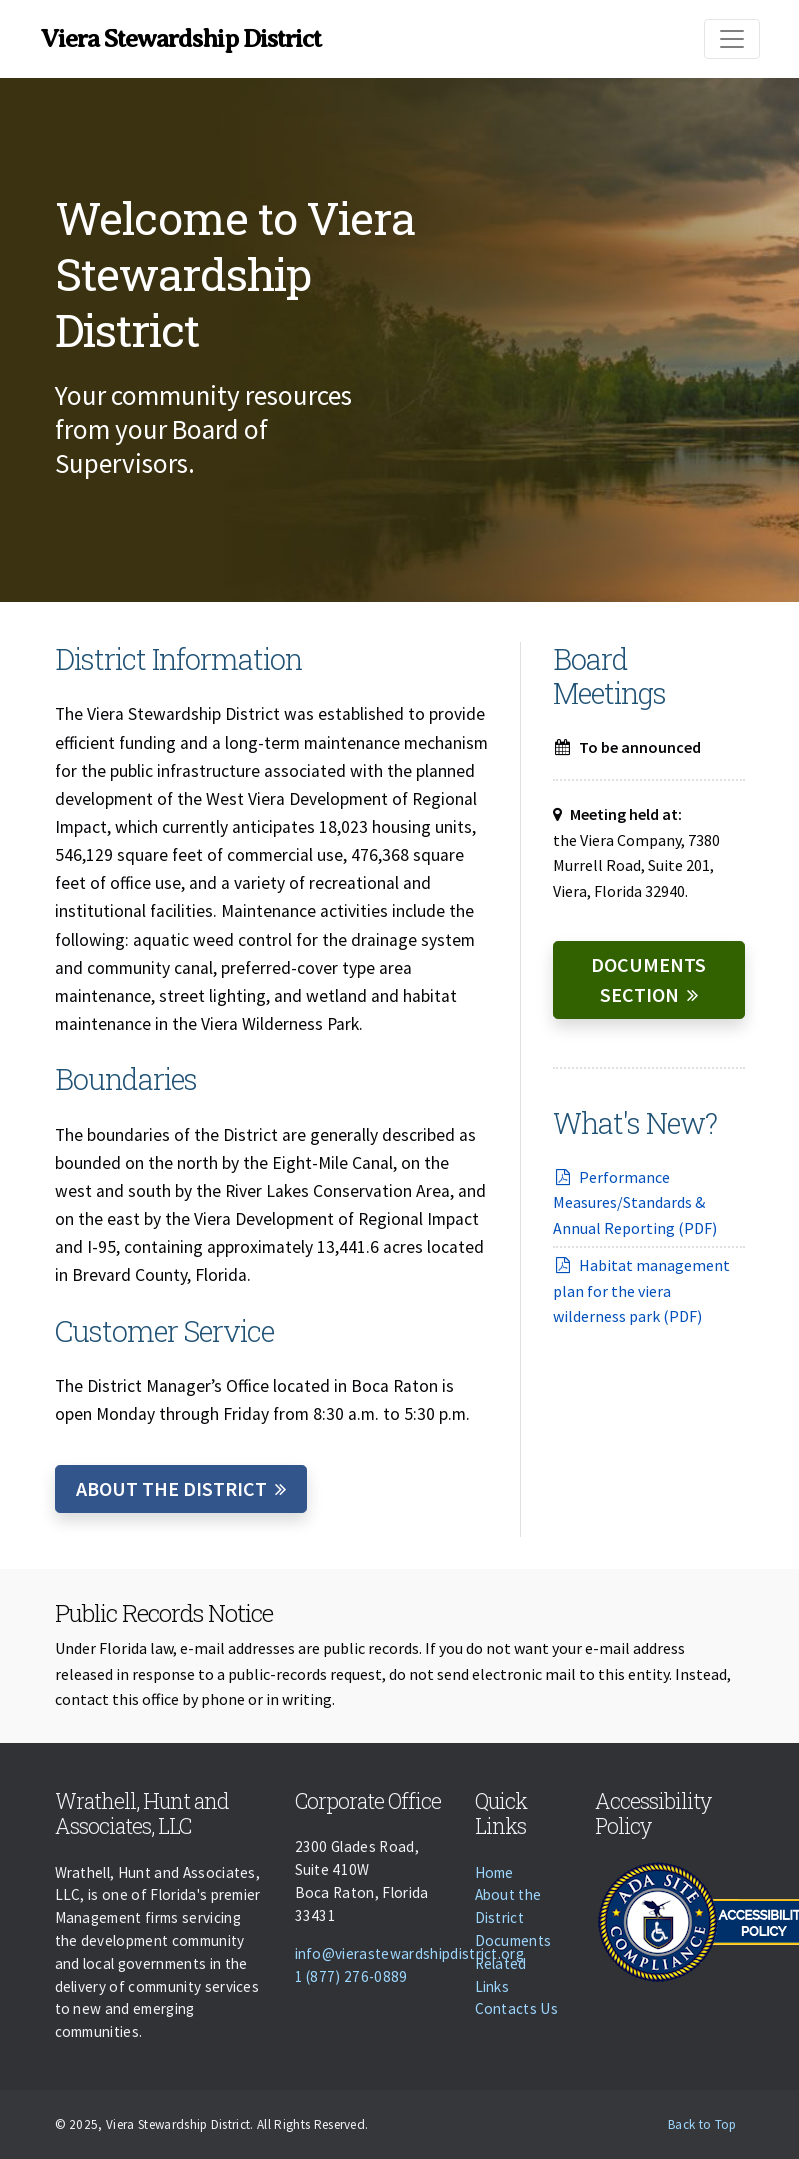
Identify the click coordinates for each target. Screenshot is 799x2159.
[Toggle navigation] (732, 39)
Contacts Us (517, 2008)
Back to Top (702, 2124)
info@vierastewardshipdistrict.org (410, 1953)
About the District (171, 1488)
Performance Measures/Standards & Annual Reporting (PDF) (635, 1202)
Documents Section (648, 979)
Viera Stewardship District (181, 38)
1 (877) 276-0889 (351, 1976)
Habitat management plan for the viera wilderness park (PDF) (642, 1290)
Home (494, 1872)
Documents (513, 1940)
